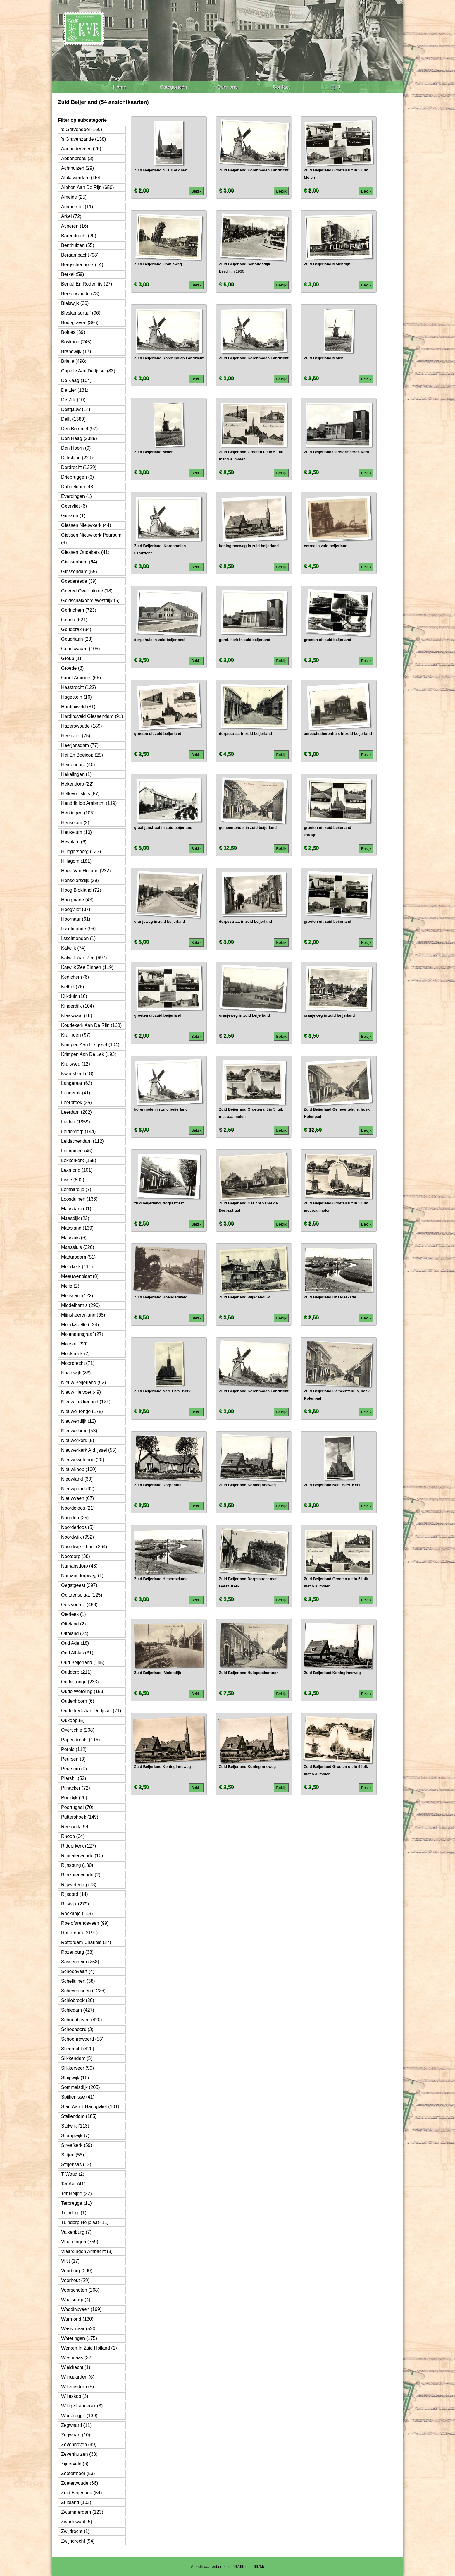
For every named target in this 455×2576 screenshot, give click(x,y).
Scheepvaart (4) (77, 1971)
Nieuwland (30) (77, 1479)
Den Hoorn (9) (76, 448)
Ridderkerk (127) (78, 1845)
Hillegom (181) (76, 861)
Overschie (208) (77, 1730)
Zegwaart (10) (75, 2434)
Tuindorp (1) (74, 2212)
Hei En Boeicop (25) (82, 754)
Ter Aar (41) (73, 2183)
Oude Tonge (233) (80, 1681)
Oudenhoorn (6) (77, 1701)
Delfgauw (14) (75, 409)
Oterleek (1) (73, 1614)
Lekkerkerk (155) (78, 1160)
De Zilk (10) (73, 399)
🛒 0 (335, 87)
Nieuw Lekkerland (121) (86, 1401)
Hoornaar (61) (75, 919)
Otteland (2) (73, 1623)
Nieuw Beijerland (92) (83, 1382)
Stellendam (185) (79, 2116)
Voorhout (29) (75, 2280)
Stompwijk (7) (75, 2135)
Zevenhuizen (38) (79, 2454)
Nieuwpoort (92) (77, 1488)
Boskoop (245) (76, 341)
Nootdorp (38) (75, 1556)
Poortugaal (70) (77, 1807)
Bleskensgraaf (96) (80, 312)
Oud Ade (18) (75, 1643)
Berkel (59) (72, 274)
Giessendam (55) (79, 571)
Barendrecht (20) (78, 235)
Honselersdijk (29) (80, 880)
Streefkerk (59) (76, 2145)
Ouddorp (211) (76, 1672)
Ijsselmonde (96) (78, 928)
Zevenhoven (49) (78, 2444)
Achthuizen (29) (77, 168)
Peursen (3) (73, 1759)
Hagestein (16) (76, 697)
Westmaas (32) (77, 2357)
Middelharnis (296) (80, 1305)
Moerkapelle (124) (80, 1324)
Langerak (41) (75, 1092)
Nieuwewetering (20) (82, 1459)
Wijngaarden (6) (77, 2376)
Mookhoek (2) (75, 1353)
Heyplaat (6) (74, 841)
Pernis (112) (74, 1749)
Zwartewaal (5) (76, 2521)
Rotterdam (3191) (79, 1932)
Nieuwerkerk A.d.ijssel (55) (88, 1450)
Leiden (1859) (75, 1121)
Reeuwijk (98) (75, 1826)
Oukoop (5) (73, 1720)
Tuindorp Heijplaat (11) (84, 2222)
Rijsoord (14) (74, 1894)
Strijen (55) (72, 2154)
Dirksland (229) (77, 457)
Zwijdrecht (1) (75, 2531)
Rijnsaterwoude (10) (82, 1855)
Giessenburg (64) (79, 561)
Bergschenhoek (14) (82, 264)
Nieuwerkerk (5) (77, 1440)
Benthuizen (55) (77, 245)
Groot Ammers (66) (81, 677)
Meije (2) (70, 1285)
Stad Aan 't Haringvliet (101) (90, 2106)
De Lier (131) (74, 390)
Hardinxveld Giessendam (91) (92, 716)
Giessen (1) (73, 515)
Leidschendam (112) (82, 1141)
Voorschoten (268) (80, 2290)
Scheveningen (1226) (83, 1990)
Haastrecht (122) (78, 687)
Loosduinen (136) (79, 1199)
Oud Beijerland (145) (82, 1662)
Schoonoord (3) (77, 2029)
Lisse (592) (72, 1179)
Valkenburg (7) (76, 2232)
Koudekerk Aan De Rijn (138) (91, 1025)
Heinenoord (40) (78, 764)
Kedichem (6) (75, 977)
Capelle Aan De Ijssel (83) (88, 370)
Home (119, 87)
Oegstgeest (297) (79, 1585)
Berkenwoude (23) (80, 293)
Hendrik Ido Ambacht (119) (89, 803)
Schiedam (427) (77, 2010)
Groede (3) (72, 668)
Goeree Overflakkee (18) (87, 590)
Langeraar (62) (76, 1083)
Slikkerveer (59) (77, 2067)
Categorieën (173, 87)
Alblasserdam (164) (81, 177)
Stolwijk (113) (75, 2125)
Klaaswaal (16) (76, 1015)
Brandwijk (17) (76, 351)
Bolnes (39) (73, 332)
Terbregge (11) (76, 2203)
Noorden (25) (75, 1517)
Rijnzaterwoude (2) (80, 1874)
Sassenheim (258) (80, 1961)
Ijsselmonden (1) (78, 938)
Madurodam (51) (78, 1257)
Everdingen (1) (76, 496)
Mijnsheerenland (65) (83, 1314)
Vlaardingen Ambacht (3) (87, 2251)
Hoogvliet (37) (75, 909)
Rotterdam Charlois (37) (86, 1942)
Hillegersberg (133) (81, 851)
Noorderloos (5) (77, 1527)
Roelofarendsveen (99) (85, 1923)
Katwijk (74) (73, 948)
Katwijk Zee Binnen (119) (87, 967)
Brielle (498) (73, 361)
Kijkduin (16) (74, 996)
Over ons (227, 87)
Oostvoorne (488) (79, 1604)
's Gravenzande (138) (83, 139)
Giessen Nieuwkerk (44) (86, 525)
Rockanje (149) (77, 1913)
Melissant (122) (77, 1295)
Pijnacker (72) (75, 1788)
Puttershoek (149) (79, 1816)
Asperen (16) (74, 226)
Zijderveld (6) (74, 2463)
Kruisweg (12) (75, 1063)
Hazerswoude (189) (81, 726)
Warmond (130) (77, 2318)
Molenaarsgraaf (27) (82, 1334)
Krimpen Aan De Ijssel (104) (90, 1044)
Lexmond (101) (77, 1170)
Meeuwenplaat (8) (80, 1276)
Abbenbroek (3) (77, 158)
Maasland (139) (77, 1228)
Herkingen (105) (78, 812)
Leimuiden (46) (76, 1150)
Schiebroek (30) (77, 2000)
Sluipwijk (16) (75, 2077)
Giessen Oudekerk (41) (85, 552)
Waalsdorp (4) (75, 2299)
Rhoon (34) (73, 1836)
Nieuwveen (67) (77, 1498)
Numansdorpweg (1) (82, 1575)
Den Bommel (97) (79, 428)
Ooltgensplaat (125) (81, 1594)
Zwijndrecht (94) (78, 2541)
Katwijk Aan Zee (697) (84, 957)
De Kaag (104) (76, 380)
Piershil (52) (73, 1778)
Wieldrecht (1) (75, 2367)
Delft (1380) (73, 419)
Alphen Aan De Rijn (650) (87, 187)
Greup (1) (71, 658)
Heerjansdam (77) (80, 745)
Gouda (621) (74, 619)
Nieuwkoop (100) (78, 1469)
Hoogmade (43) (77, 899)
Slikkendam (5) (76, 2058)
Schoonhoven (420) (81, 2019)
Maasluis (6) (74, 1237)
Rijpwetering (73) (78, 1884)
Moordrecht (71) (77, 1363)
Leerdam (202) (76, 1112)
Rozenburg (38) (77, 1952)
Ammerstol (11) (77, 206)
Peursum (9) (74, 1768)
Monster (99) (74, 1343)
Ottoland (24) (74, 1633)
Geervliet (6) (74, 505)
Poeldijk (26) (74, 1797)
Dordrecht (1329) (78, 467)
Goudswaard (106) (80, 648)
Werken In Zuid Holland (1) (89, 2347)
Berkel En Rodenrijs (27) (86, 283)
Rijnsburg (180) (77, 1865)
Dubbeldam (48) (78, 486)
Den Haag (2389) (79, 438)
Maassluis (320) (77, 1247)
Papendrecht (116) (80, 1739)
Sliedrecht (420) (77, 2048)
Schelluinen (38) (78, 1981)
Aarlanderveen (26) (81, 148)
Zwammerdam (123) (82, 2512)
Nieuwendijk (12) (78, 1421)
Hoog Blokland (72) (81, 890)
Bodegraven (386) (80, 322)
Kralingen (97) (76, 1034)
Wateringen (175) (79, 2338)
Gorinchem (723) (78, 610)
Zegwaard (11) (76, 2425)
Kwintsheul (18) (77, 1073)
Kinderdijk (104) (77, 1005)
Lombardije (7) (76, 1189)
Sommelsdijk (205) (80, 2087)
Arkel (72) (71, 216)
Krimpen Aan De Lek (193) (88, 1054)
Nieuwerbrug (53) (79, 1430)
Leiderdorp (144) (78, 1131)
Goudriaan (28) (77, 639)
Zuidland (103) (76, 2502)
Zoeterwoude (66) (79, 2483)
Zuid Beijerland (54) (81, 2492)
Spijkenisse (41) (77, 2096)
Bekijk (196, 191)
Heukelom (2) (75, 822)
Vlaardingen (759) (79, 2241)
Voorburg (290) (76, 2270)
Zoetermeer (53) (78, 2473)
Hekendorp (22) (77, 783)
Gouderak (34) (76, 629)
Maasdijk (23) (75, 1218)
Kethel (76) (72, 986)
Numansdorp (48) (79, 1565)
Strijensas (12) (76, 2164)
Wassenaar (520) (79, 2328)
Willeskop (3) (74, 2396)
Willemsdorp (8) (77, 2386)
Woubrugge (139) (79, 2415)
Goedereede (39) (79, 581)
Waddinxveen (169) (81, 2309)
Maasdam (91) (76, 1208)
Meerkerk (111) (77, 1266)
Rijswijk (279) (75, 1903)
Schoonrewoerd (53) (82, 2039)
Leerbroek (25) (76, 1102)
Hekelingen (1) (76, 774)
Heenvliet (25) (75, 735)
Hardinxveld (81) (78, 706)
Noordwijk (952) (77, 1536)
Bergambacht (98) (80, 254)
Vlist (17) (70, 2261)
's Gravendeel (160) (81, 129)
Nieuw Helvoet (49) (81, 1392)
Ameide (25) (74, 197)
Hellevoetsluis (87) (80, 793)
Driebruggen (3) (77, 477)
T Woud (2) (72, 2174)
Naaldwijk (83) (76, 1372)
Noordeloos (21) (78, 1508)
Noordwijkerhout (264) (84, 1546)
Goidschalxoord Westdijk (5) (90, 600)
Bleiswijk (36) (75, 303)
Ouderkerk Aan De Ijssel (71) (91, 1710)
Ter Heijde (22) (76, 2193)
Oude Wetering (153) (83, 1691)
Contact (281, 87)
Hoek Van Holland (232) (86, 870)
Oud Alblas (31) (77, 1652)
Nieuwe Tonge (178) (82, 1411)
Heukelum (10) (76, 832)
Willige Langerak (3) (82, 2405)
